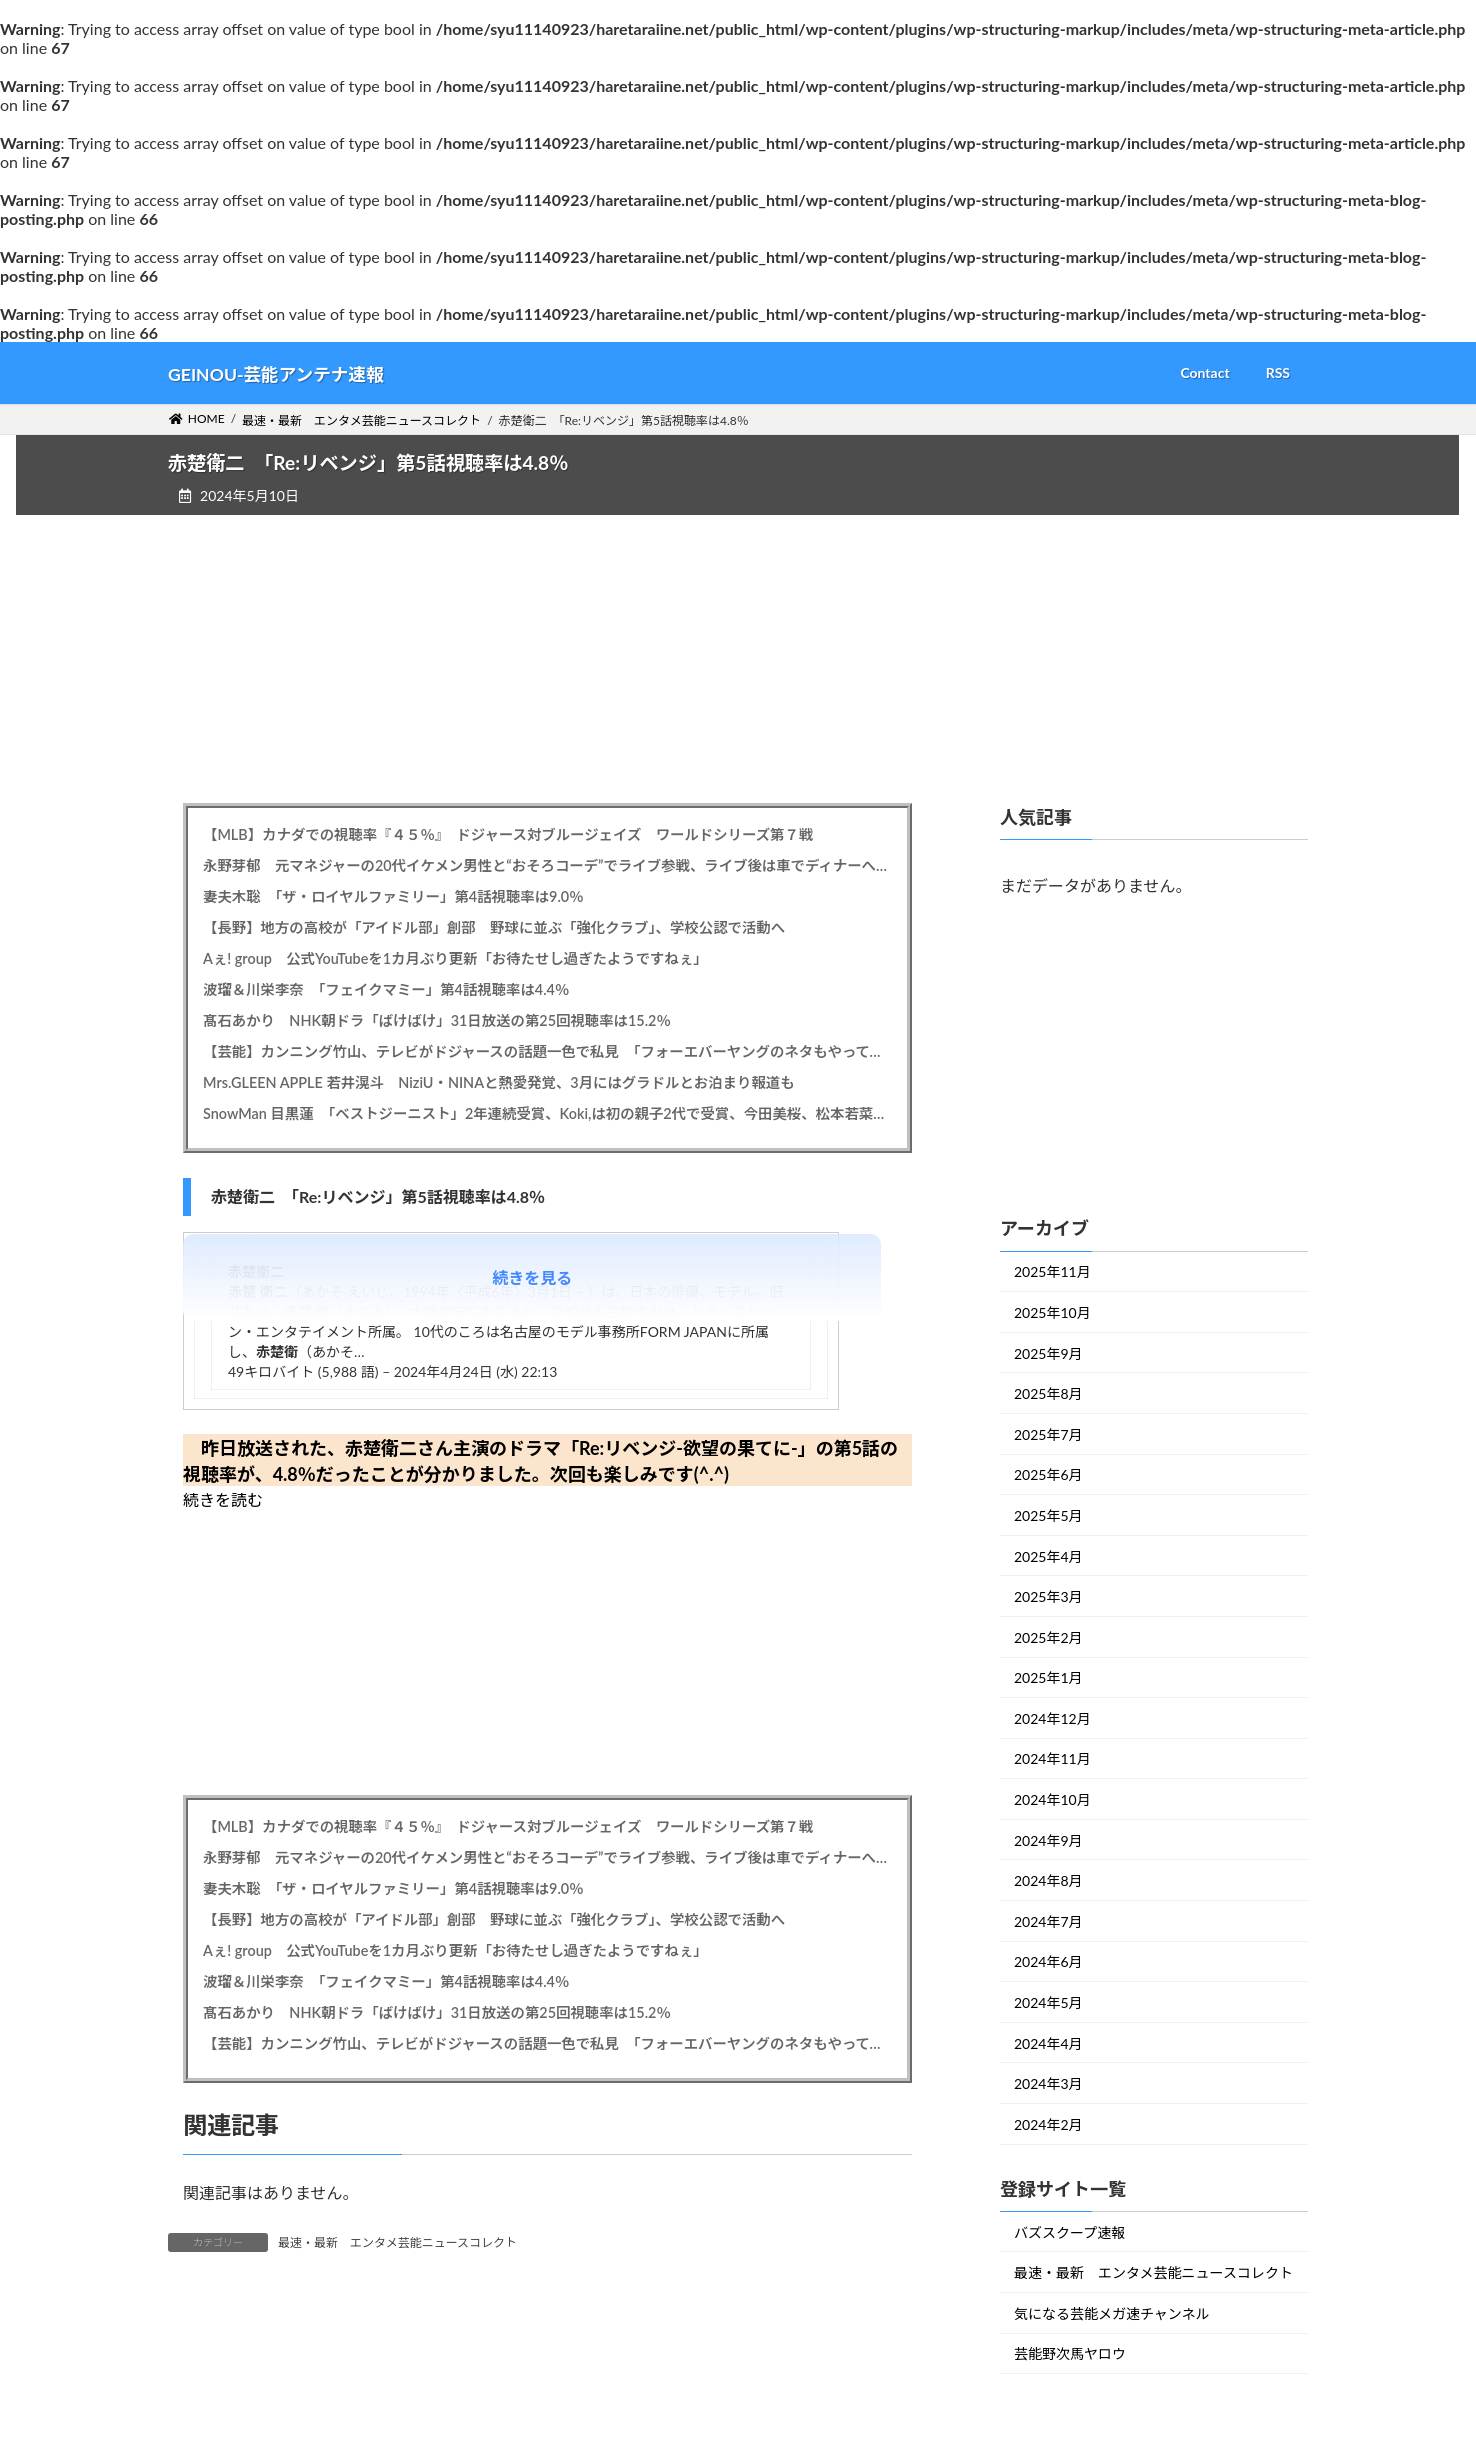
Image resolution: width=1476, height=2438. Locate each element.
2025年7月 (1048, 1434)
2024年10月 (1052, 1799)
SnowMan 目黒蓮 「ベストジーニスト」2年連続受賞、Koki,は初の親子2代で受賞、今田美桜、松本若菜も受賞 (547, 1113)
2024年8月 (1048, 1880)
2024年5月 (1048, 2002)
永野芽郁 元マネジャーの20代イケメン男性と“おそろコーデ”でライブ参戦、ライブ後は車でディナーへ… (545, 865)
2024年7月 (1048, 1921)
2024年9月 (1048, 1839)
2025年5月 (1048, 1515)
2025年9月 (1048, 1352)
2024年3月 (1048, 2083)
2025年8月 (1048, 1393)
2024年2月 (1048, 2124)
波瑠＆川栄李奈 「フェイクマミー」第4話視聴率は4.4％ (386, 989)
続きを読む (223, 1499)
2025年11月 (1052, 1271)
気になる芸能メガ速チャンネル (1112, 2313)
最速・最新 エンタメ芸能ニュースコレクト (397, 2242)
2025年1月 (1048, 1677)
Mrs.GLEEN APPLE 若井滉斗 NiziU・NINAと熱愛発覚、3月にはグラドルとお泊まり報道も (499, 1082)
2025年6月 (1048, 1474)
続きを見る (532, 1277)
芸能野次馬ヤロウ (1070, 2353)
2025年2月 (1048, 1636)
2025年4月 (1048, 1555)
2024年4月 (1048, 2042)
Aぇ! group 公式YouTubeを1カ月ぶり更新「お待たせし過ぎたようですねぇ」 (455, 958)
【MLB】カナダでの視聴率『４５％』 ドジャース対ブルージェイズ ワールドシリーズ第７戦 (508, 834)
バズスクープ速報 (1069, 2231)
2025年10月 (1052, 1312)
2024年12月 (1052, 1718)
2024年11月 (1052, 1758)
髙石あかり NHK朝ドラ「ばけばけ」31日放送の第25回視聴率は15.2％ (437, 1020)
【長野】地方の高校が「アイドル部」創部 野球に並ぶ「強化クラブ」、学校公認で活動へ (494, 927)
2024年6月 (1048, 1961)
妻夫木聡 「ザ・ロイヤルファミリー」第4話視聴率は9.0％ (393, 896)
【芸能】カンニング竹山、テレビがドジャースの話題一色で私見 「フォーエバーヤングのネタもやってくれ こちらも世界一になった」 (547, 1051)
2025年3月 (1048, 1596)
